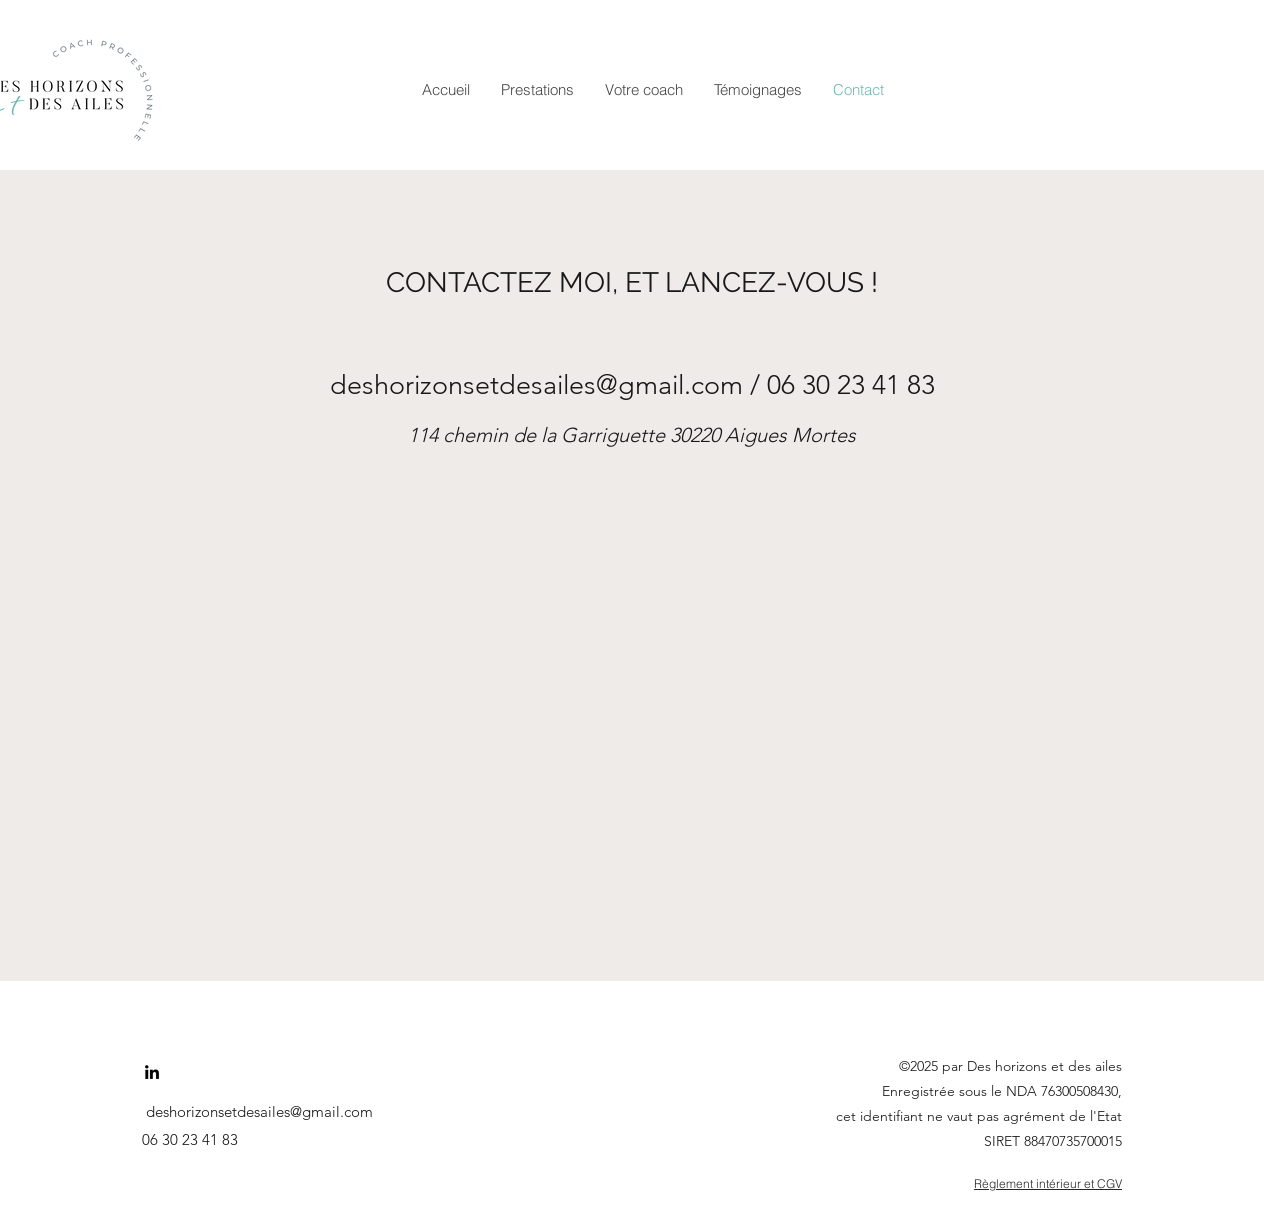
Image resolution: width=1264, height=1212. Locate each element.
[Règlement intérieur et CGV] (991, 1184)
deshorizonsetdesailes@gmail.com (536, 385)
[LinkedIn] (152, 1072)
